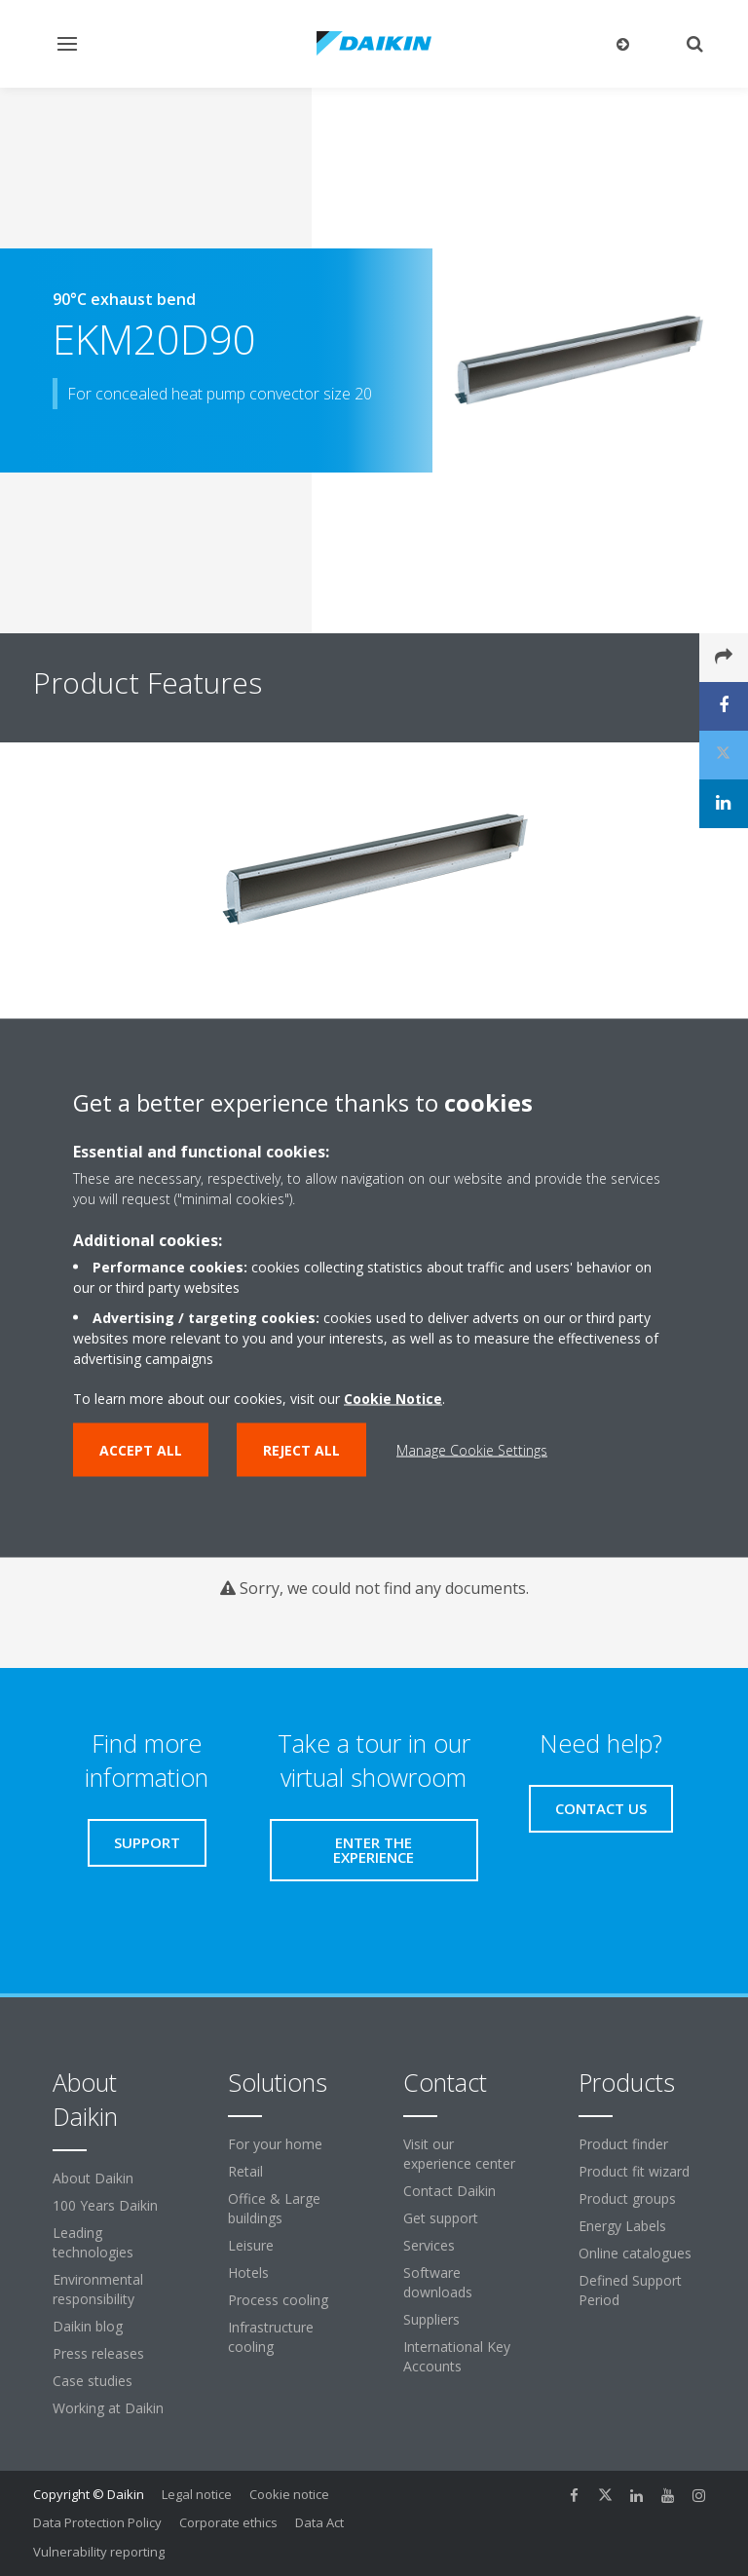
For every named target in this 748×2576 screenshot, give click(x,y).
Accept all (140, 1450)
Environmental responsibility (98, 2289)
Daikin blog (88, 2326)
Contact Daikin (449, 2190)
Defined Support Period (630, 2290)
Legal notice (197, 2494)
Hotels (248, 2272)
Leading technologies (93, 2242)
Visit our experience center (459, 2154)
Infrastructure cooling (271, 2337)
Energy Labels (622, 2225)
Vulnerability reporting (99, 2551)
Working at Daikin (108, 2408)
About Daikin (93, 2178)
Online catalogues (635, 2253)
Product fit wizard (634, 2171)
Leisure (251, 2245)
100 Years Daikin (105, 2205)
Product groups (627, 2198)
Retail (245, 2171)
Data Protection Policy (97, 2522)
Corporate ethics (228, 2522)
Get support (440, 2218)
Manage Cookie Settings (471, 1450)
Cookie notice (289, 2494)
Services (429, 2245)
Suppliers (431, 2319)
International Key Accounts (456, 2356)
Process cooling (278, 2300)
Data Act (319, 2522)
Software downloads (437, 2282)
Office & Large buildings (274, 2208)
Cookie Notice (393, 1398)
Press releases (98, 2353)
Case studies (92, 2380)
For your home (275, 2144)
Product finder (623, 2144)
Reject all (301, 1450)
